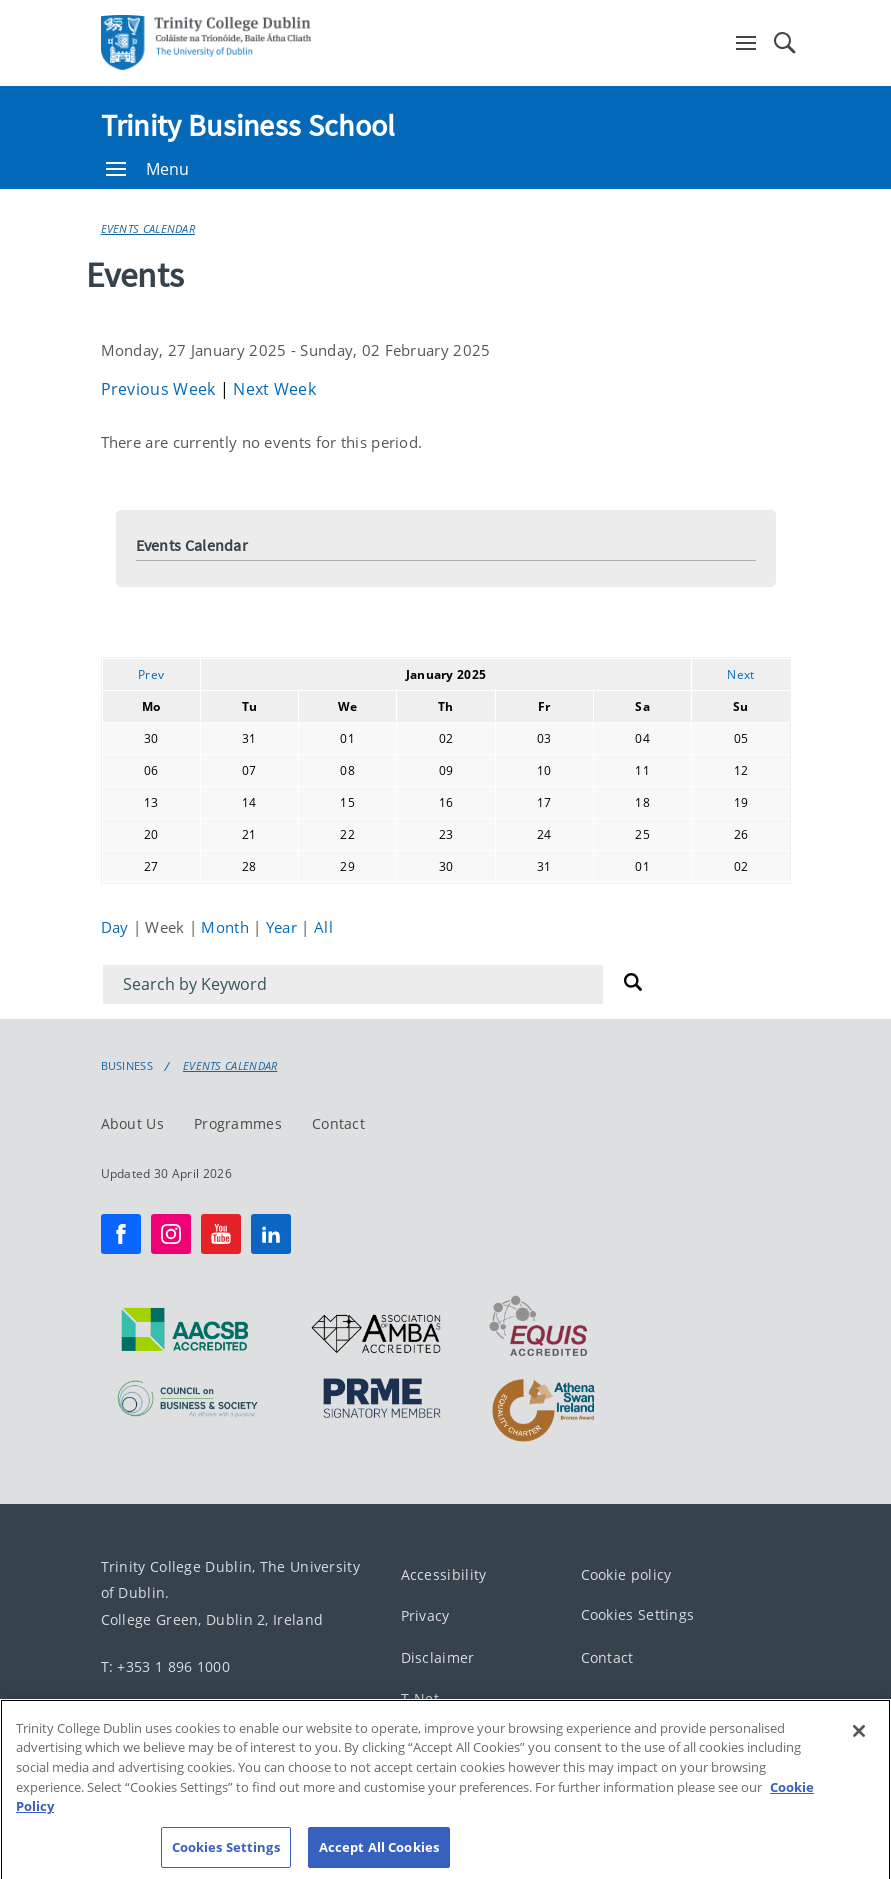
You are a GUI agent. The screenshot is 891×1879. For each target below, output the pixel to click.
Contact (338, 1122)
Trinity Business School (248, 125)
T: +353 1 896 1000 (165, 1665)
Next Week (274, 389)
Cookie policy (626, 1573)
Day (117, 927)
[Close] (859, 1746)
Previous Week (160, 389)
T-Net (420, 1698)
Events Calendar (148, 228)
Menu (148, 169)
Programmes (238, 1122)
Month (227, 927)
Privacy (425, 1615)
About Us (132, 1122)
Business (127, 1066)
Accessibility (444, 1573)
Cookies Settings (638, 1614)
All (323, 927)
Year (284, 927)
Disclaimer (438, 1656)
